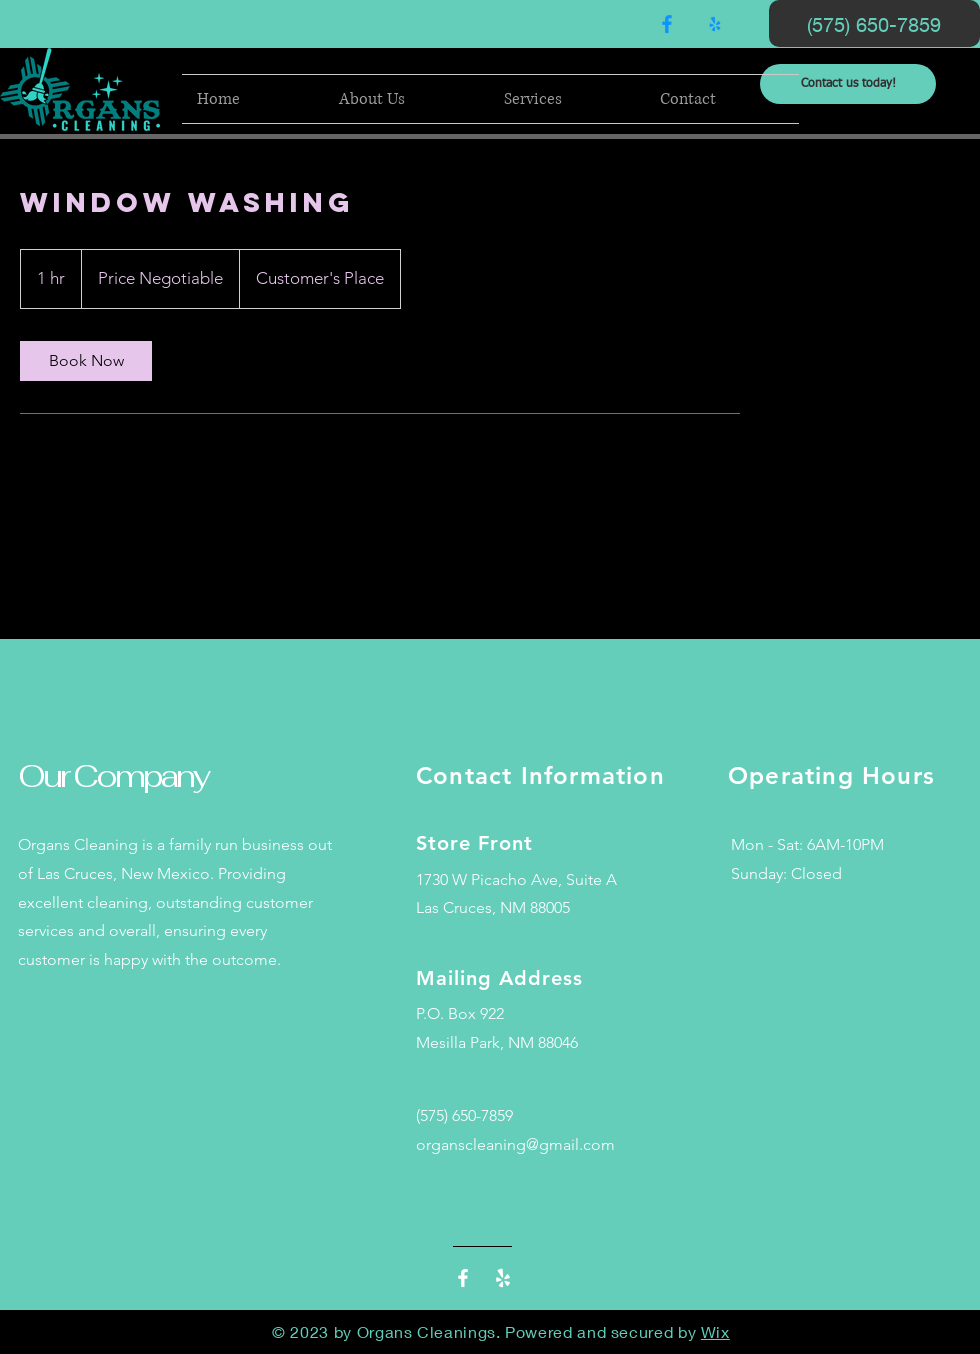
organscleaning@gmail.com (515, 1144)
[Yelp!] (715, 24)
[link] (86, 361)
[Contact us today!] (848, 84)
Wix (715, 1331)
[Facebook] (667, 24)
